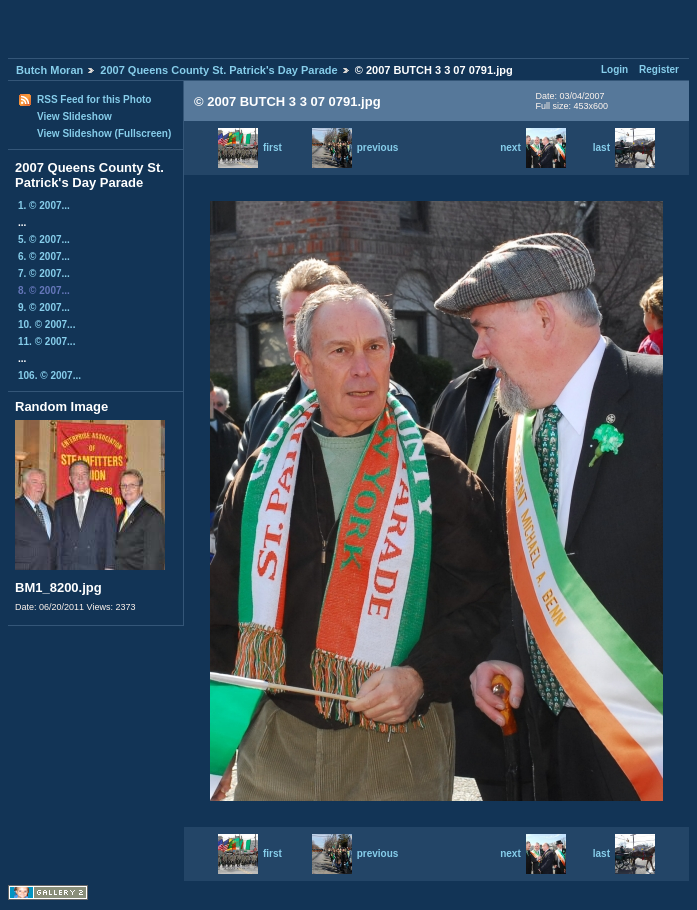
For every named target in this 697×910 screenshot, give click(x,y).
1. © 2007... (44, 205)
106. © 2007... (49, 375)
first (250, 147)
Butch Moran (49, 70)
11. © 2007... (46, 341)
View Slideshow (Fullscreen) (104, 133)
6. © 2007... (44, 256)
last (624, 147)
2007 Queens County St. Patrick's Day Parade (218, 70)
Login (614, 69)
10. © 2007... (46, 324)
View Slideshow (74, 116)
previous (355, 147)
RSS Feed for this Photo (94, 99)
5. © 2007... (44, 239)
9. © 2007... (44, 307)
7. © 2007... (44, 273)
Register (659, 69)
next (533, 147)
